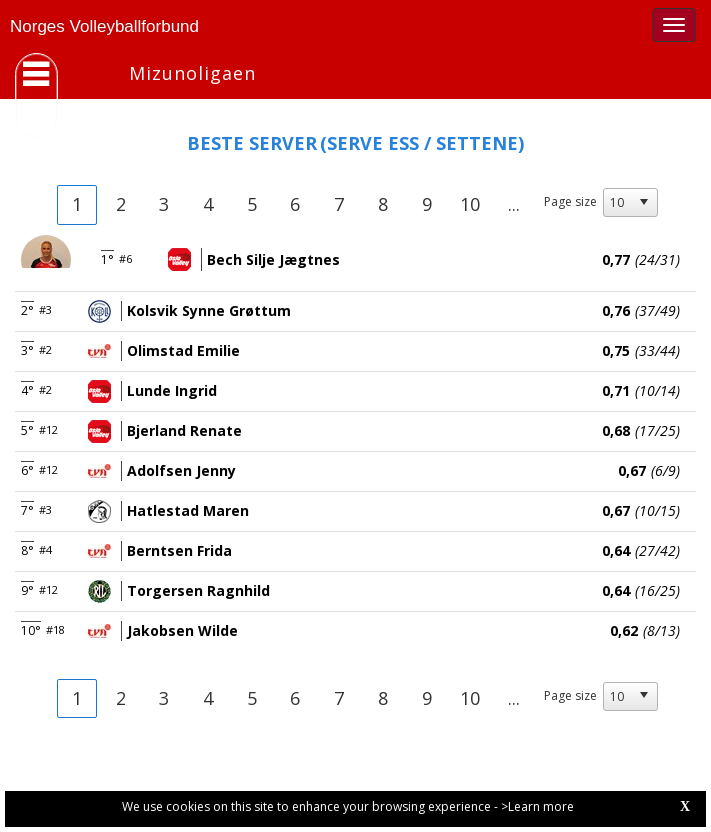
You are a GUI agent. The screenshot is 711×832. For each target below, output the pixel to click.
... (514, 204)
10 (470, 204)
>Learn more (537, 806)
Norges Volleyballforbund (104, 26)
